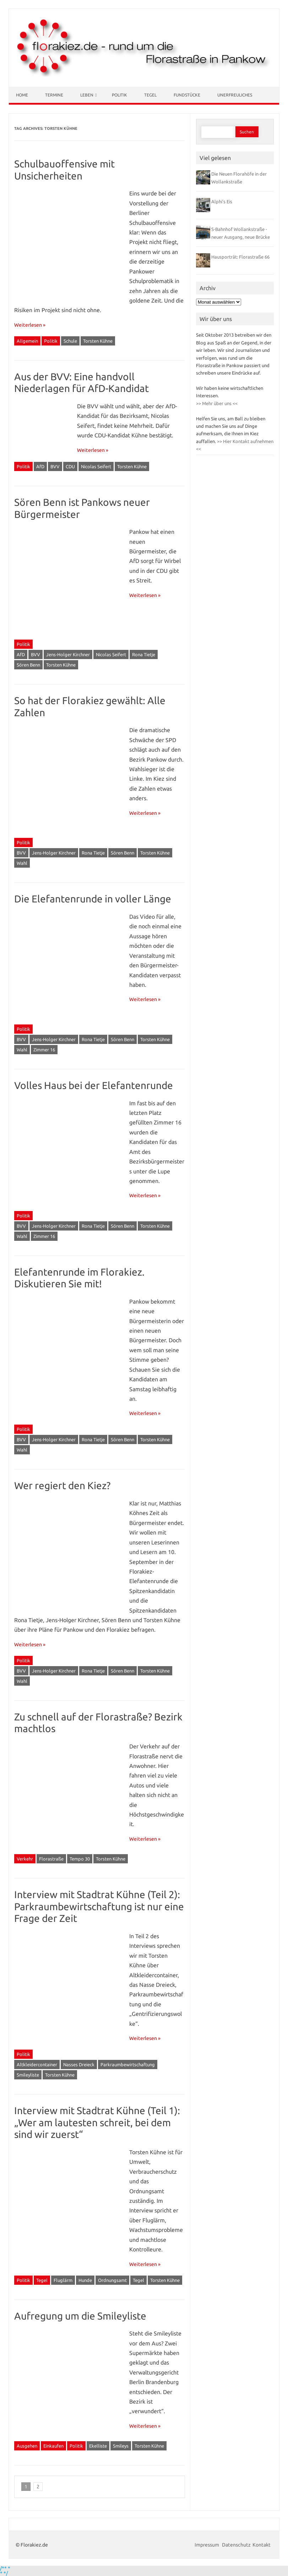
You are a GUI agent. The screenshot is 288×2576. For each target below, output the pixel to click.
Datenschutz (236, 2545)
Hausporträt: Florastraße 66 (240, 256)
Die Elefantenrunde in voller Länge (92, 898)
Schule (70, 340)
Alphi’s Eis (221, 201)
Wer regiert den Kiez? (62, 1485)
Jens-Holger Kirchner (68, 654)
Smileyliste (28, 2074)
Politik (119, 95)
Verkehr (25, 1858)
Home (22, 95)
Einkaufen (53, 2445)
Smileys (121, 2445)
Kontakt (261, 2545)
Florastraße (51, 1858)
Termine (54, 95)
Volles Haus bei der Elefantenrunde (93, 1085)
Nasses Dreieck (78, 2064)
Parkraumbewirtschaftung (127, 2064)
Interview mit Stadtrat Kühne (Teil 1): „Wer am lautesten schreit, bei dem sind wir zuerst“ (97, 2122)
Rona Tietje (143, 654)
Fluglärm (63, 2280)
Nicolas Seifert (96, 466)
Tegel (150, 95)
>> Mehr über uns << (217, 403)
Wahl (22, 863)
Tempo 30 (80, 1858)
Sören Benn (28, 664)
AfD (40, 466)
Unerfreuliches (234, 95)
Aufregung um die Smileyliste (80, 2315)
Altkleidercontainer (37, 2064)
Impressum (207, 2545)
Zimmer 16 (44, 1049)
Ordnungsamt (112, 2280)
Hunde (85, 2280)
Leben (86, 95)
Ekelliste (98, 2445)
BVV (55, 466)
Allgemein (27, 340)
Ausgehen (27, 2445)
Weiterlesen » (29, 325)
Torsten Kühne (98, 340)
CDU (70, 466)
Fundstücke (187, 95)
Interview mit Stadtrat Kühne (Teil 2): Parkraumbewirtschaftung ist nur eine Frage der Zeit (99, 1906)
